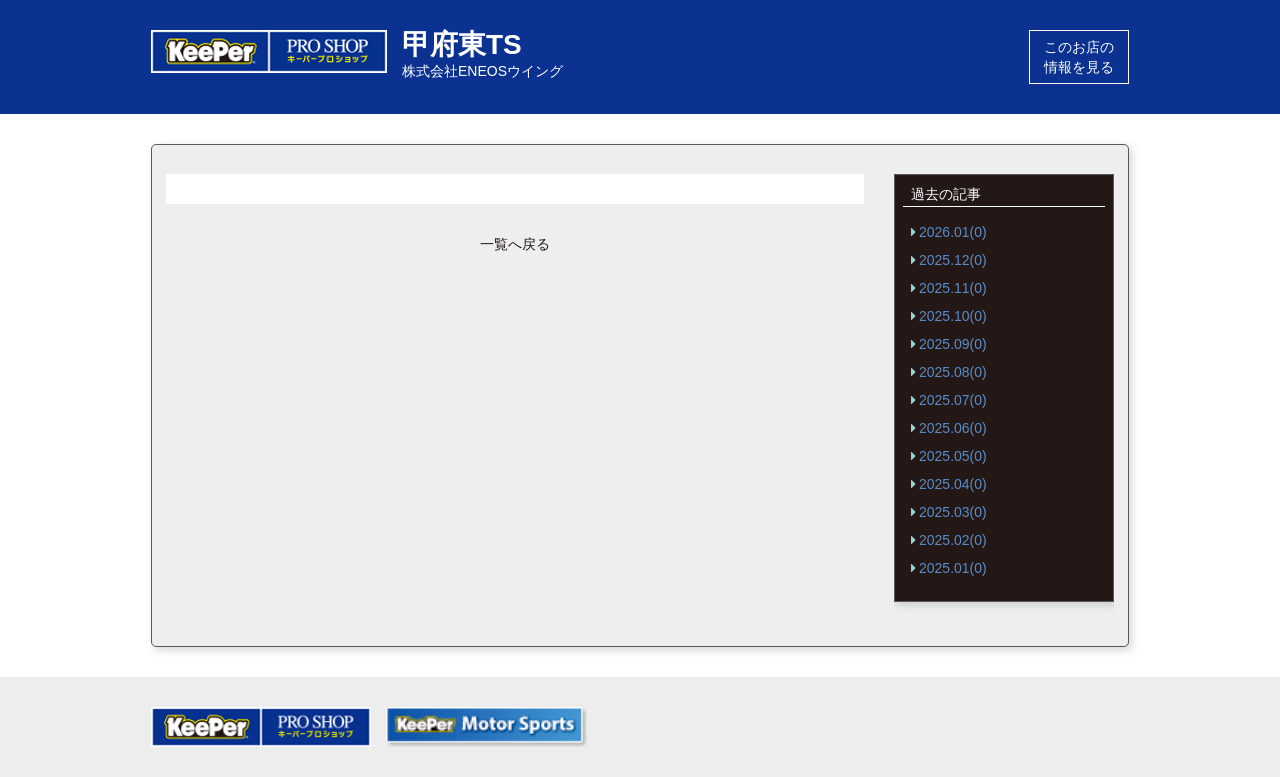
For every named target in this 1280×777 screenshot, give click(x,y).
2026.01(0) (953, 232)
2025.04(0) (953, 484)
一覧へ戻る (515, 244)
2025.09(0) (953, 344)
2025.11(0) (953, 288)
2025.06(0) (953, 428)
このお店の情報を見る (1079, 57)
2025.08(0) (953, 372)
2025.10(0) (953, 316)
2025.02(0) (953, 540)
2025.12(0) (953, 260)
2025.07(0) (953, 400)
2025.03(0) (953, 512)
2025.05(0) (953, 456)
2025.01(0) (953, 568)
